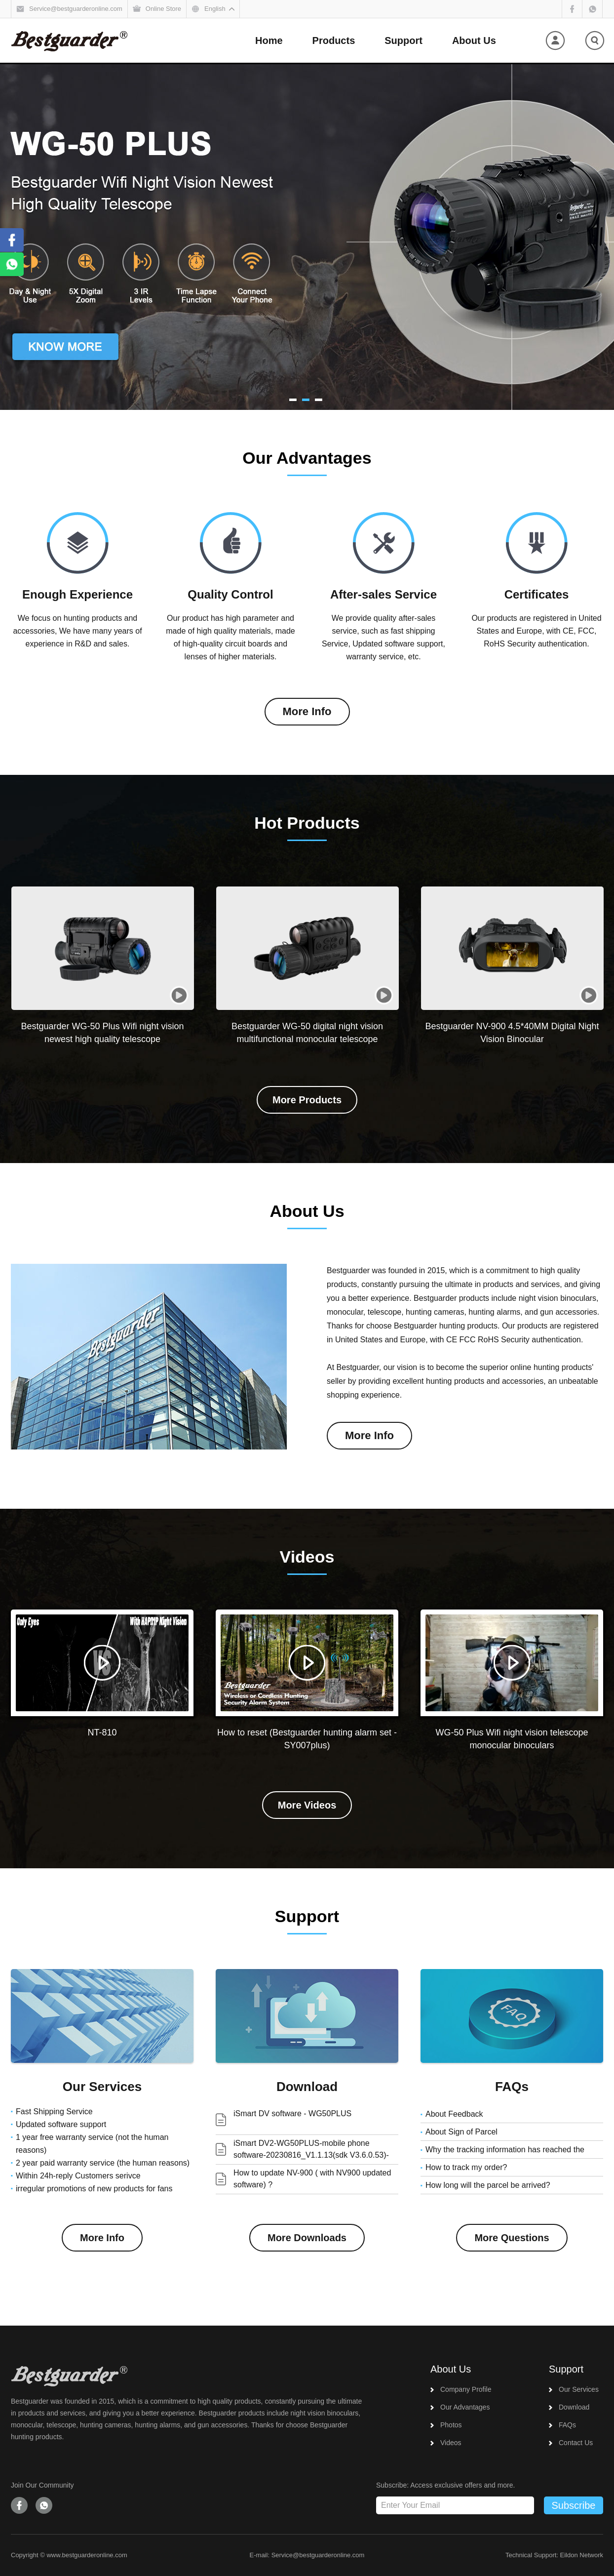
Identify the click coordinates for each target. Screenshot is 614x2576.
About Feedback (454, 2114)
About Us (306, 1211)
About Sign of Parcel (461, 2132)
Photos (451, 2425)
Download (307, 2086)
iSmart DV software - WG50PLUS (292, 2113)
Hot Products (306, 822)
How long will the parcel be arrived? (487, 2185)
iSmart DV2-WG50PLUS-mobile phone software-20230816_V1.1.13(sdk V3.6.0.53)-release (311, 2155)
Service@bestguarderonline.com (318, 2555)
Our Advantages (306, 457)
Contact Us (576, 2443)
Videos (307, 1556)
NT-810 (101, 1732)
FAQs (512, 2086)
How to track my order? (466, 2167)
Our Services (102, 2086)
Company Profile (466, 2389)
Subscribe (574, 2505)
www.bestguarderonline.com (86, 2555)
